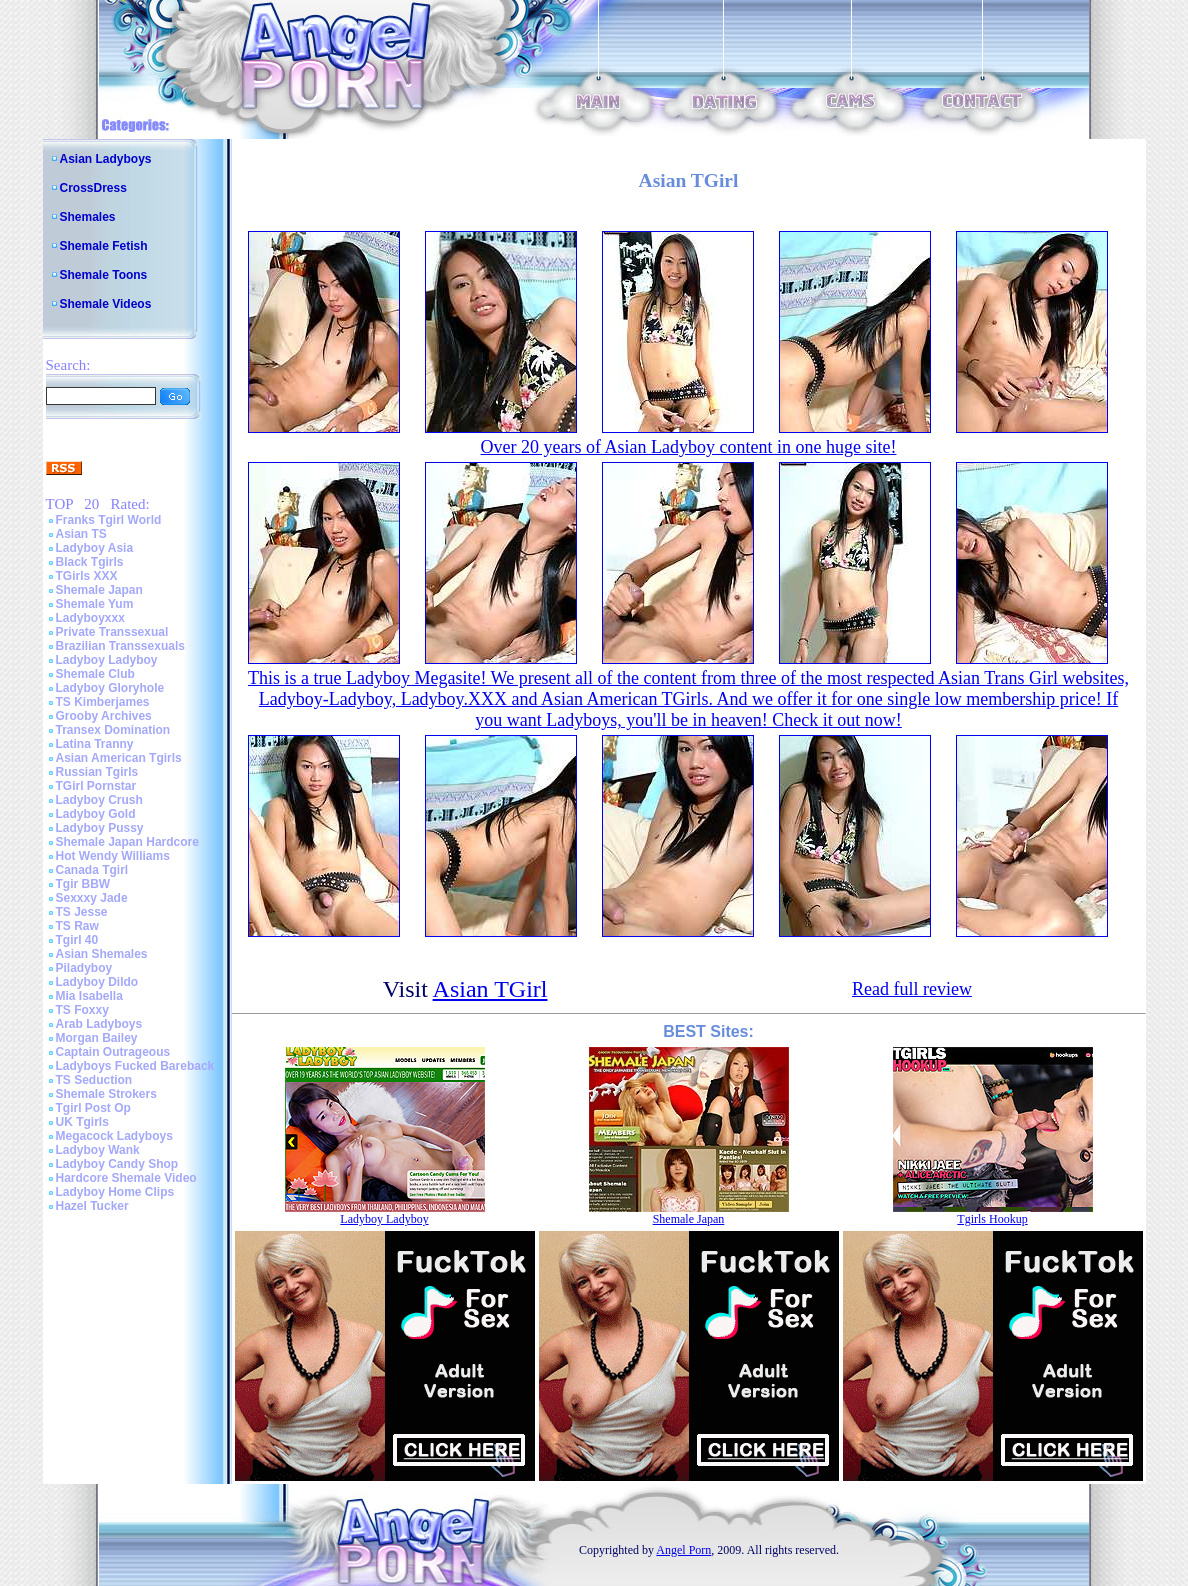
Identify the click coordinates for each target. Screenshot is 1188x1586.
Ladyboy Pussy (100, 828)
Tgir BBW (83, 884)
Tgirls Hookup (992, 1219)
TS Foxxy (82, 1010)
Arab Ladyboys (99, 1024)
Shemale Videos (106, 304)
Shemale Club (95, 674)
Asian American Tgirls (119, 758)
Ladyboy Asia (95, 548)
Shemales (88, 217)
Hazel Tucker (92, 1206)
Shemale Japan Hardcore (127, 842)
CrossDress (93, 188)
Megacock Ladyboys (114, 1136)
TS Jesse (82, 912)
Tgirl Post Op (93, 1108)
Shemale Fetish (104, 246)
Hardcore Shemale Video (126, 1178)
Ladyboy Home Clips (115, 1192)
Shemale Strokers (106, 1094)
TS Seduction (94, 1080)
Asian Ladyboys (106, 159)
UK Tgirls (82, 1122)
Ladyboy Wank (98, 1150)
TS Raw (77, 926)
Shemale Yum (95, 604)
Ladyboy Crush (99, 800)
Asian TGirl (490, 989)
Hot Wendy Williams (113, 856)
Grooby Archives (104, 716)
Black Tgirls (90, 562)
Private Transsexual (112, 632)
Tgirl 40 (77, 940)
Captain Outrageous (113, 1052)
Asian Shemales (102, 954)
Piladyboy (84, 968)
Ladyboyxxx (90, 618)
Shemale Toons (104, 275)
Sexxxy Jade (92, 898)
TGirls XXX (87, 576)
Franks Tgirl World (109, 520)
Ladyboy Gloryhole (110, 688)
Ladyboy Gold (96, 814)
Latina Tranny (95, 744)
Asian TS (81, 534)
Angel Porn (683, 1550)
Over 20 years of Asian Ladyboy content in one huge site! (689, 447)
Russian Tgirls (97, 772)
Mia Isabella (89, 996)
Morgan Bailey (97, 1038)
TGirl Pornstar (96, 786)
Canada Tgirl (92, 870)
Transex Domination (113, 730)
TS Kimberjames (103, 702)
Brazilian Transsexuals (120, 646)
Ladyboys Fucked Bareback (135, 1066)
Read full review (912, 989)
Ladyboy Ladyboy (107, 660)
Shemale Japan (99, 590)
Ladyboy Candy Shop (117, 1164)
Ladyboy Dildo (97, 982)
